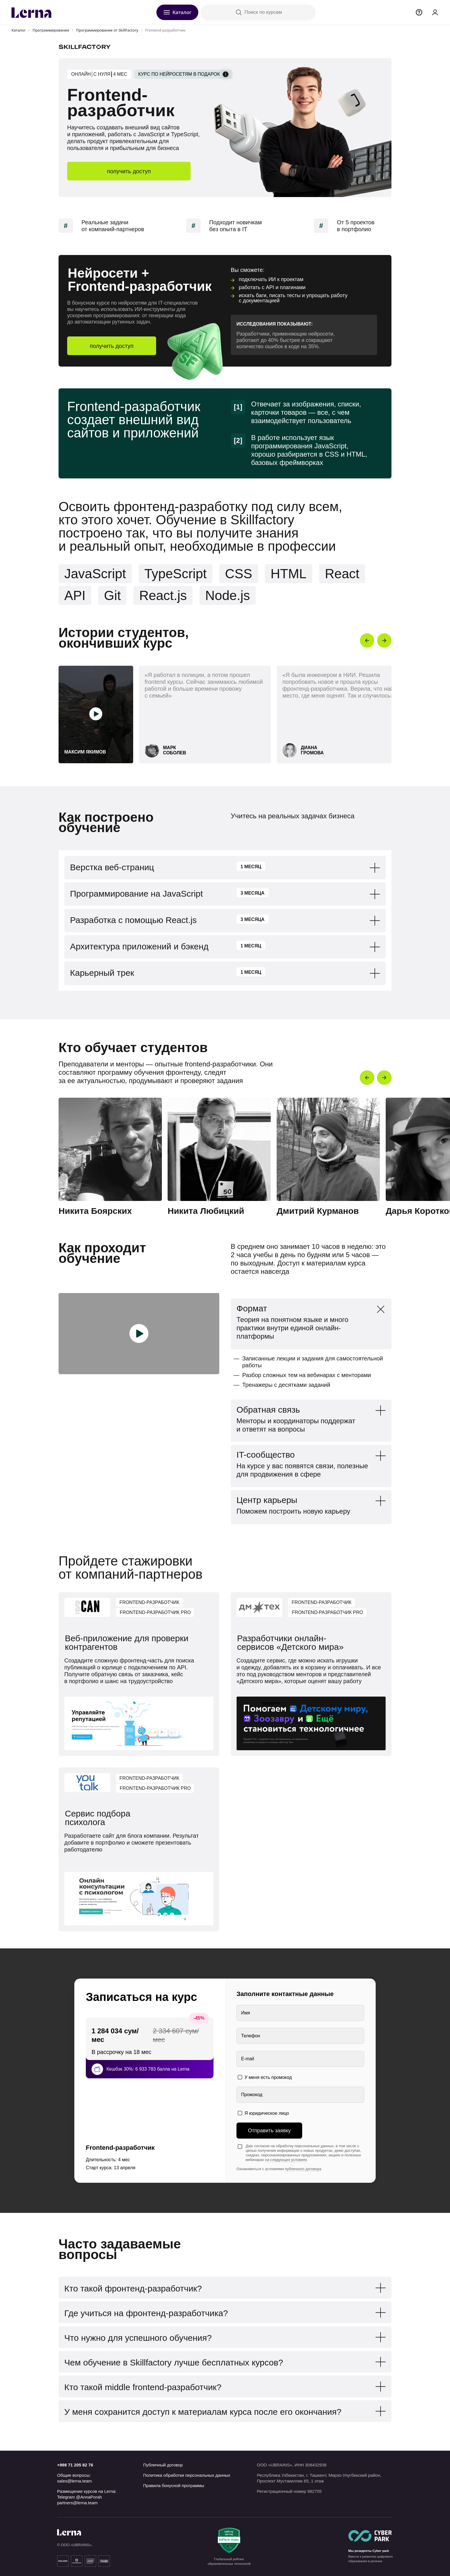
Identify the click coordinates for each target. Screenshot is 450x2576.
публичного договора (303, 2169)
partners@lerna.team (77, 2502)
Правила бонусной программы (173, 2485)
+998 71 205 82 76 (75, 2464)
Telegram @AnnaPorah (79, 2497)
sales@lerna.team (74, 2480)
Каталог (18, 30)
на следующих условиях (286, 2160)
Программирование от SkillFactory (107, 30)
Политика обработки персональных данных (186, 2475)
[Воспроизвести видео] (95, 714)
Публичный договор (163, 2464)
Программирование (50, 30)
